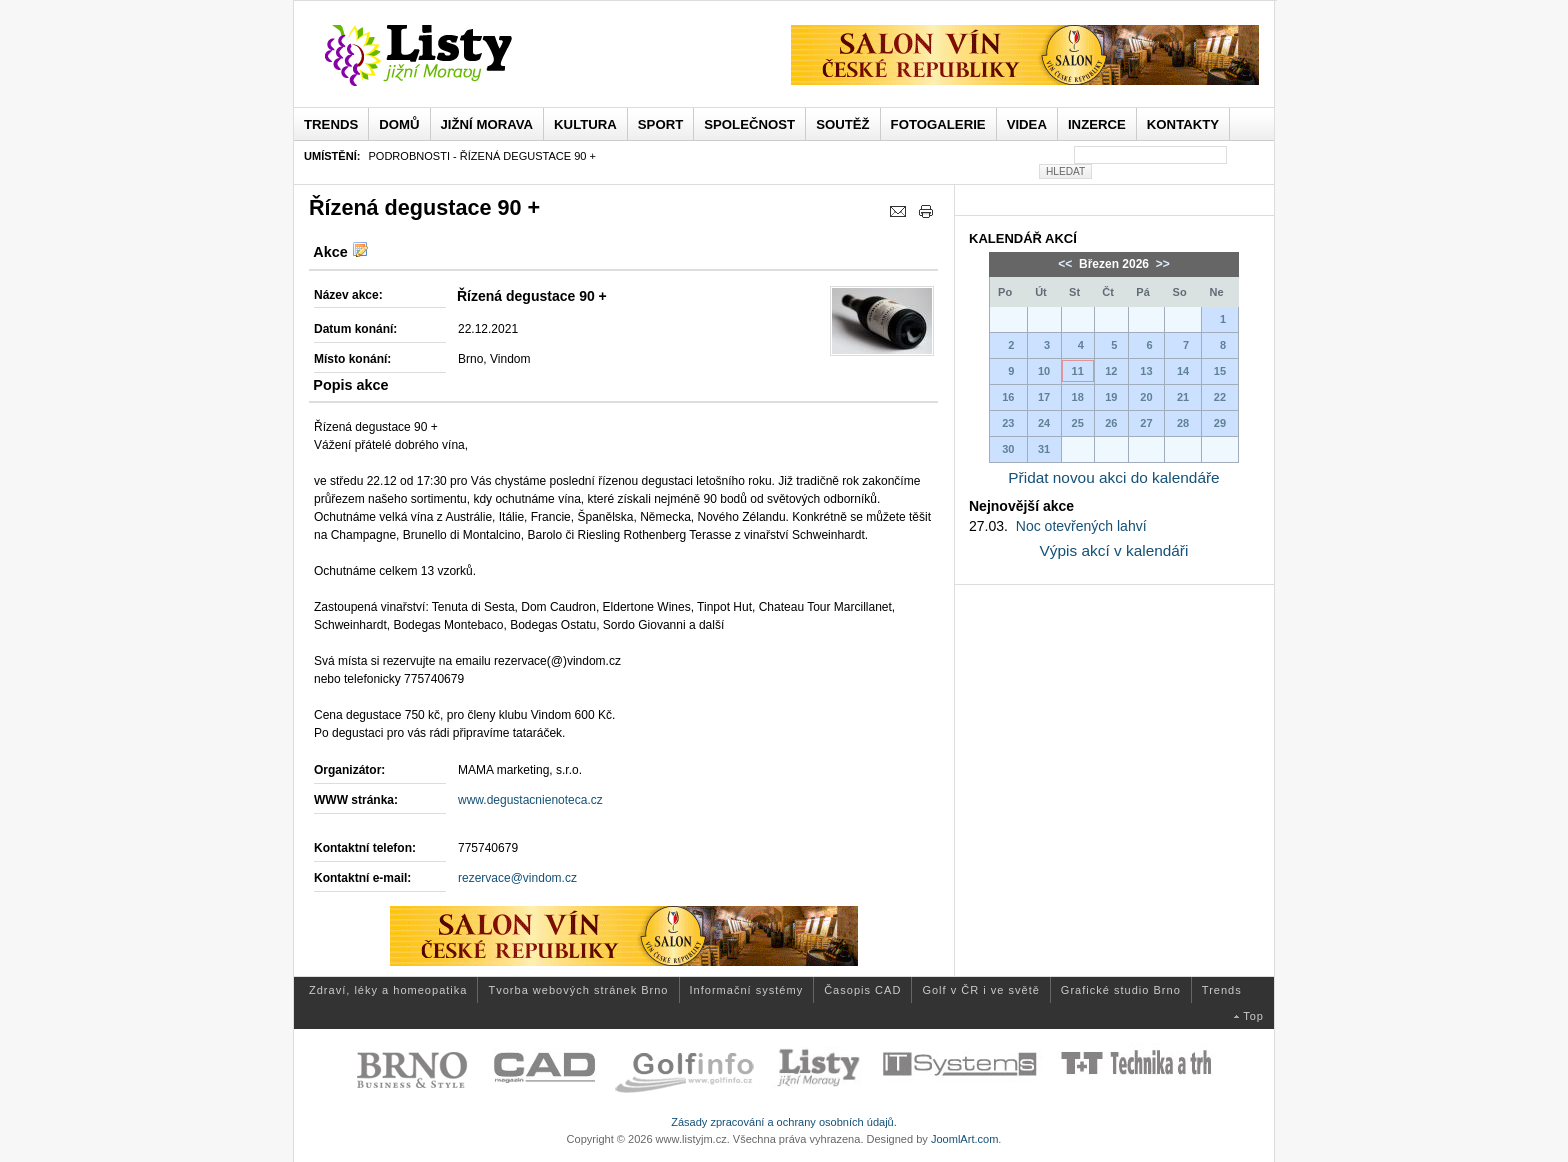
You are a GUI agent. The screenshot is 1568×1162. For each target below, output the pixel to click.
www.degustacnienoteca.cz (530, 800)
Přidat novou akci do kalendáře (1113, 477)
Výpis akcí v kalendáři (1114, 550)
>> (1160, 264)
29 (1220, 423)
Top (1253, 1016)
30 (1008, 449)
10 (1044, 371)
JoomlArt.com (964, 1139)
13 (1146, 371)
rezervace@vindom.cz (517, 878)
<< (1066, 264)
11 (1078, 371)
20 (1146, 397)
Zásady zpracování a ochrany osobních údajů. (784, 1122)
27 (1146, 423)
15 (1220, 371)
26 (1111, 423)
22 (1220, 397)
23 (1008, 423)
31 (1044, 449)
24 (1044, 423)
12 (1111, 371)
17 (1044, 397)
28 (1183, 423)
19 (1111, 397)
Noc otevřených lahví (1081, 526)
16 (1008, 397)
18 (1078, 397)
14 (1183, 371)
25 (1078, 423)
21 (1183, 397)
